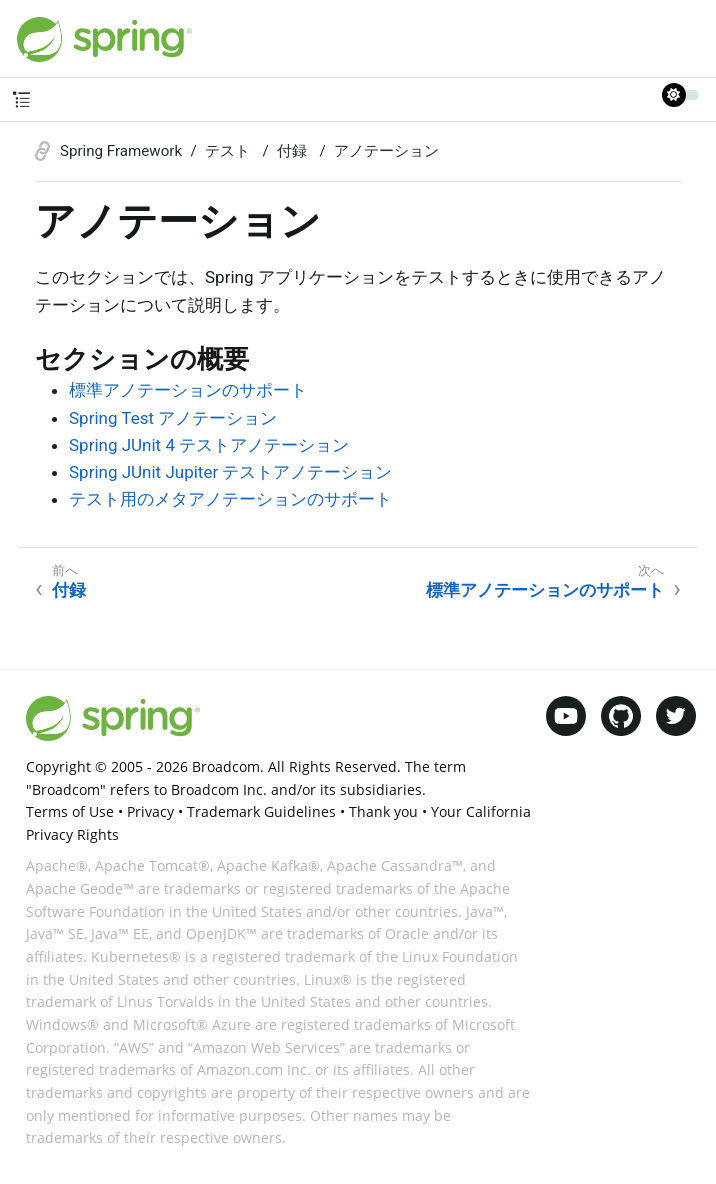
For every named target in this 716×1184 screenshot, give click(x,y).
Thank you (383, 811)
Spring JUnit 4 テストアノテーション (209, 445)
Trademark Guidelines (261, 811)
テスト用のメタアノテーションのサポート (230, 499)
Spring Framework (121, 151)
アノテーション (386, 151)
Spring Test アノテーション (173, 418)
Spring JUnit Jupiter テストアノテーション (230, 472)
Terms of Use (70, 811)
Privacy (150, 811)
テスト (229, 151)
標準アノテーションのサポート (188, 390)
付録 (294, 151)
